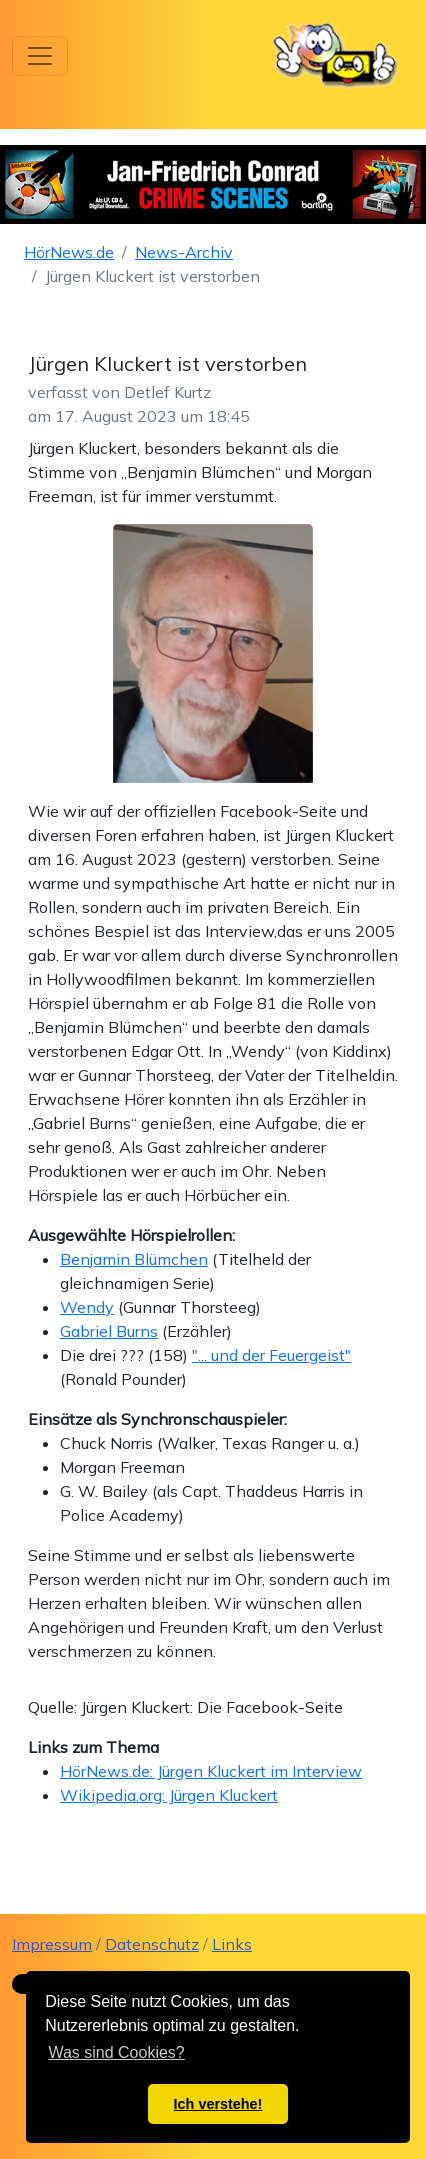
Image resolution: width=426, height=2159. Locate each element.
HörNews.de (69, 252)
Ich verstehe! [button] (218, 2104)
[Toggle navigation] (40, 56)
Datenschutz (152, 1944)
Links (232, 1944)
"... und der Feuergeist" (271, 1355)
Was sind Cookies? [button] (116, 2052)
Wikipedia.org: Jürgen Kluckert (169, 1795)
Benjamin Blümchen (134, 1259)
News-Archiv (184, 252)
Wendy (87, 1307)
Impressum (52, 1944)
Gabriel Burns (109, 1331)
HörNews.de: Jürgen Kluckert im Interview (211, 1771)
